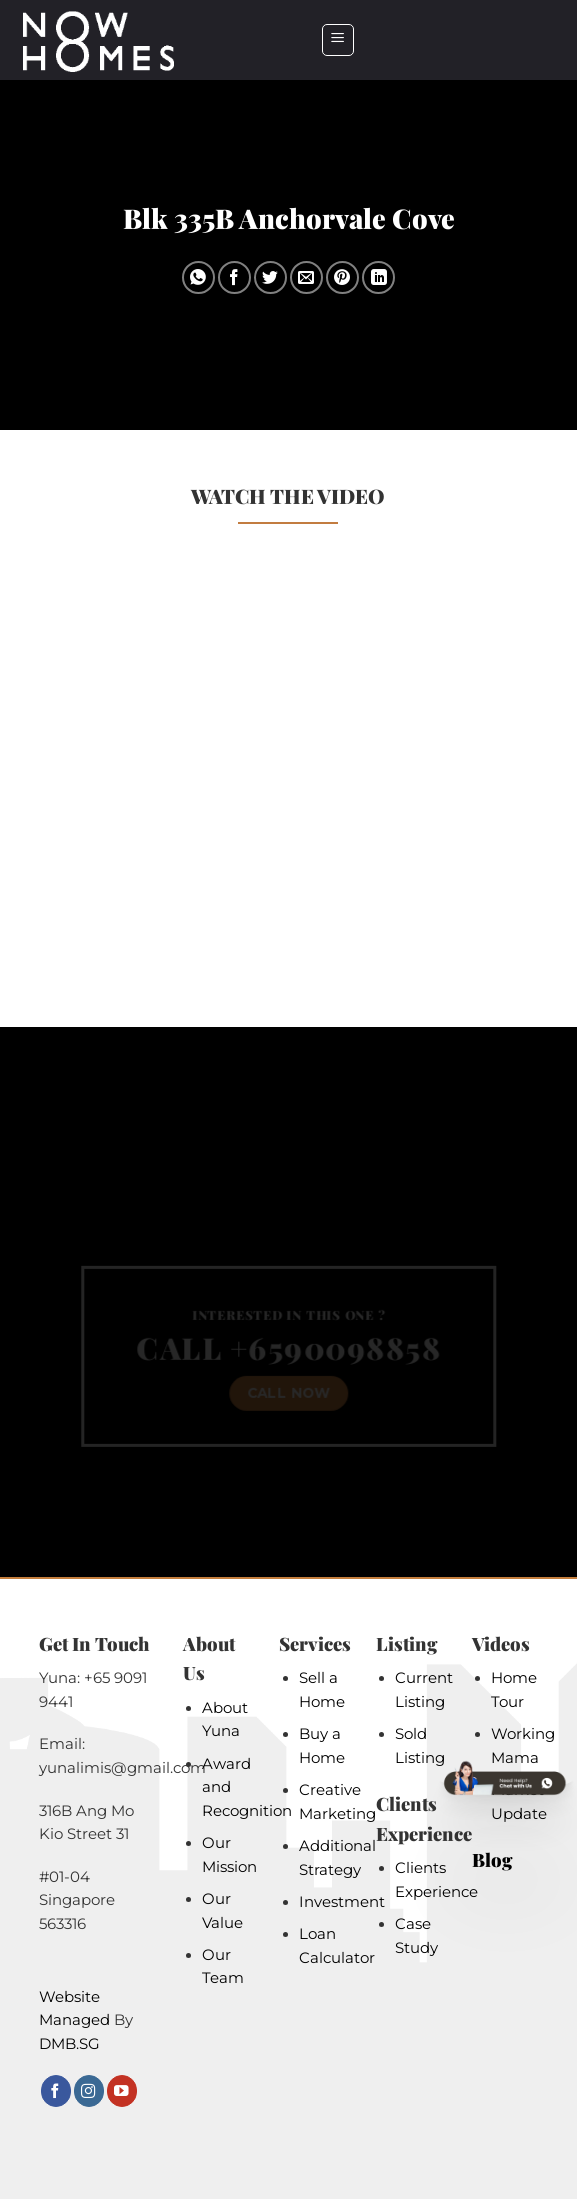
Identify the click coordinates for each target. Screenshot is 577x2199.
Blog (492, 1859)
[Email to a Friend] (306, 277)
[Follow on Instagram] (89, 2090)
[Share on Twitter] (270, 277)
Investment (342, 1902)
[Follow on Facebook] (56, 2090)
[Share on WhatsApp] (198, 277)
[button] (338, 40)
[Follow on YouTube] (122, 2090)
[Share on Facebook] (234, 277)
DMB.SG (69, 2044)
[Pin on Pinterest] (342, 277)
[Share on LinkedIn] (378, 277)
